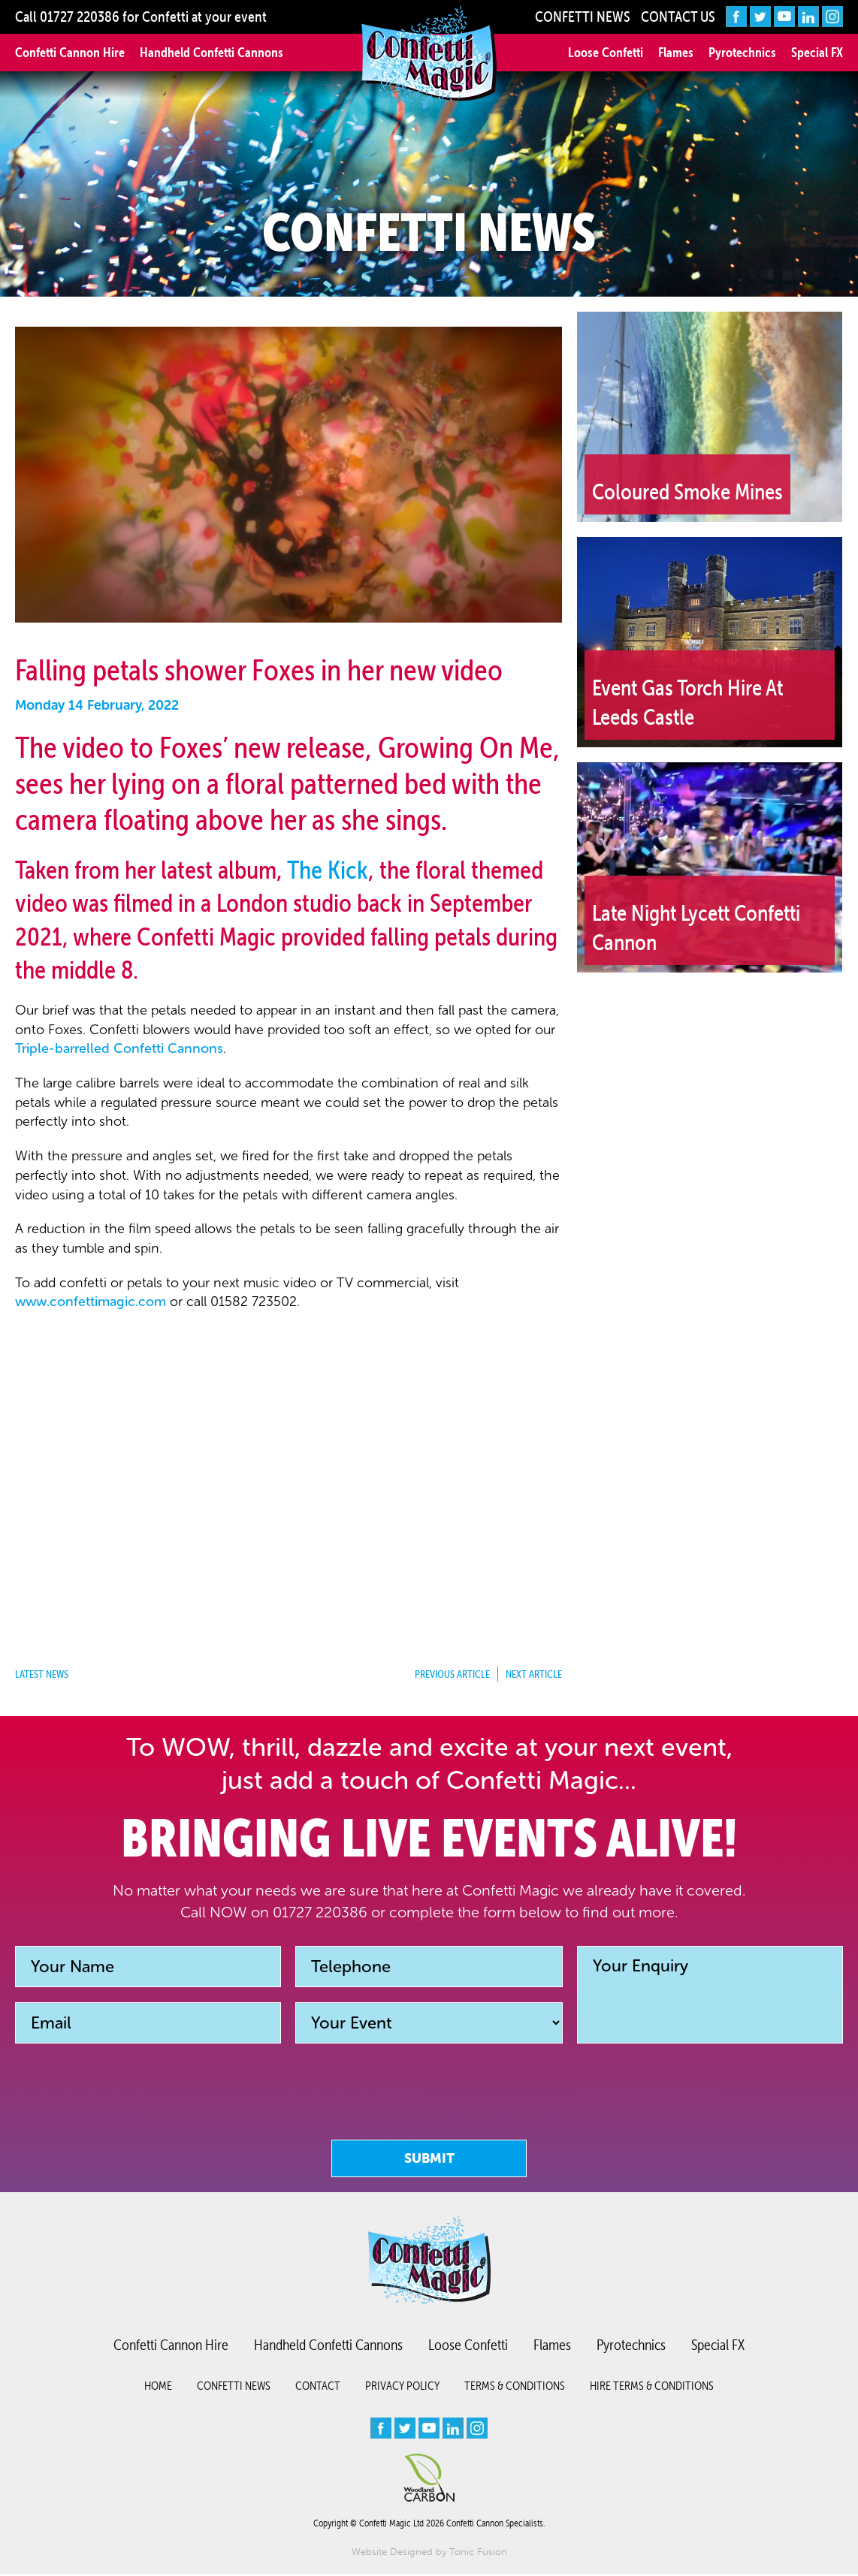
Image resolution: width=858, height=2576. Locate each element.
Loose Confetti (605, 52)
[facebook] (736, 16)
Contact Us (678, 17)
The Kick (327, 870)
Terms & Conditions (514, 2387)
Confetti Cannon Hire (70, 52)
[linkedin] (808, 16)
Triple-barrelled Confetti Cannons (119, 1048)
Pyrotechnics (742, 52)
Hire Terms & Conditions (652, 2387)
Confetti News (582, 17)
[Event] (428, 2023)
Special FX (817, 52)
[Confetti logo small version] (429, 2261)
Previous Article (452, 1674)
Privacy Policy (402, 2387)
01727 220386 (79, 17)
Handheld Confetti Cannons (211, 52)
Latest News (41, 1674)
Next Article (534, 1674)
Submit (429, 2158)
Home (158, 2387)
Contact (317, 2387)
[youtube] (784, 16)
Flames (675, 52)
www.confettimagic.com (90, 1301)
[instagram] (832, 16)
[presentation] (429, 2123)
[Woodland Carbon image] (429, 2479)
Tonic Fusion (478, 2553)
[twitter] (760, 16)
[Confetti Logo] (429, 55)
